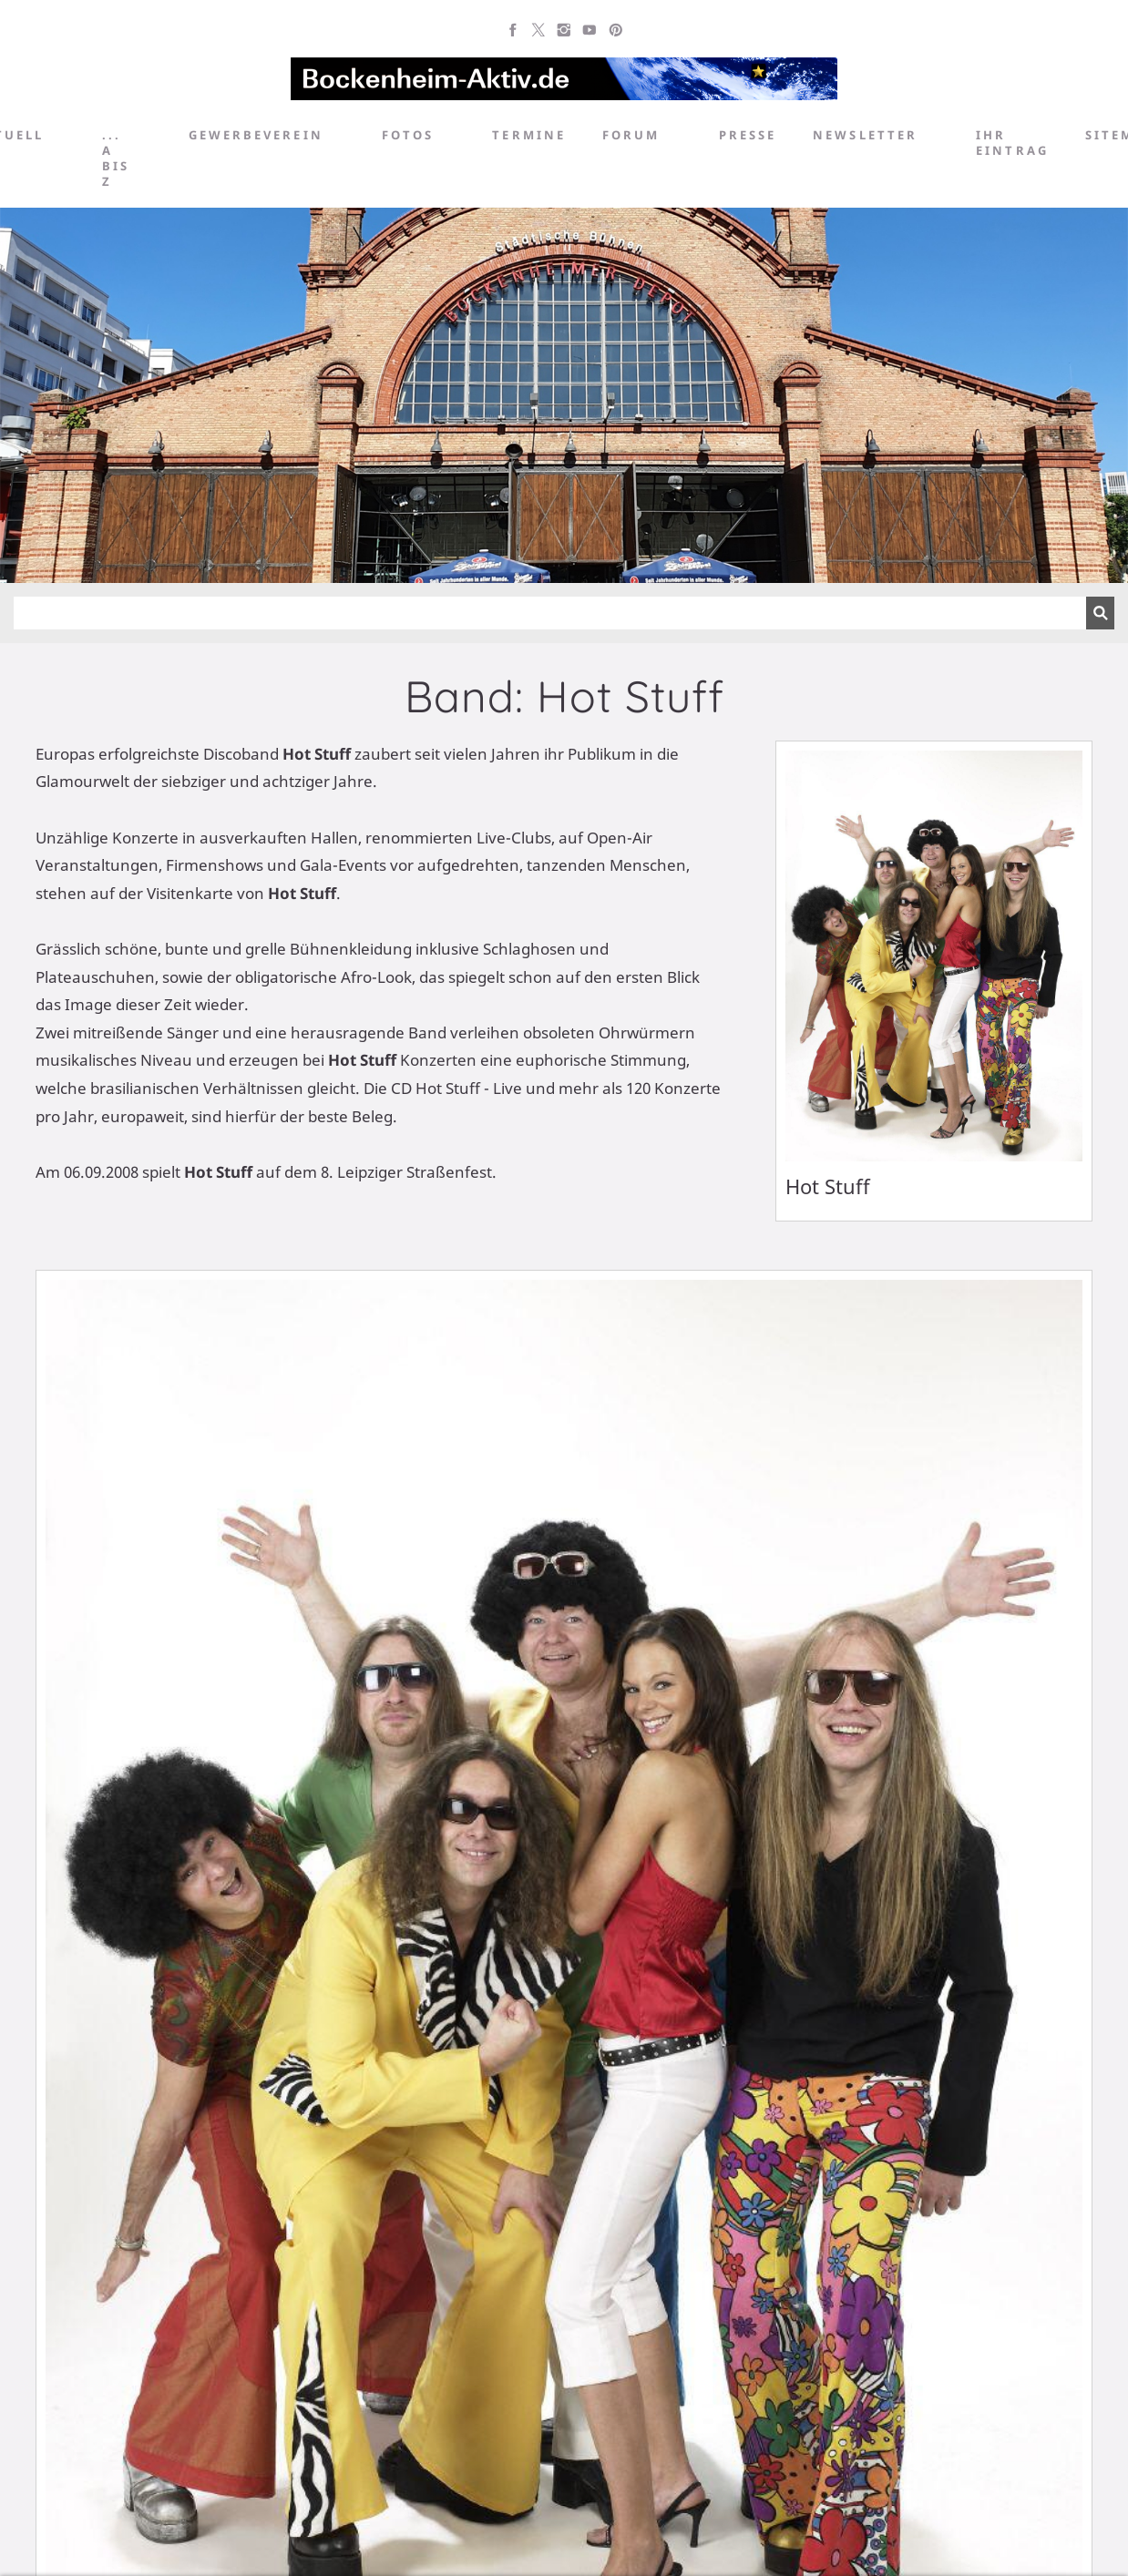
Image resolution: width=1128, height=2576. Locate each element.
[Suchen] (550, 613)
